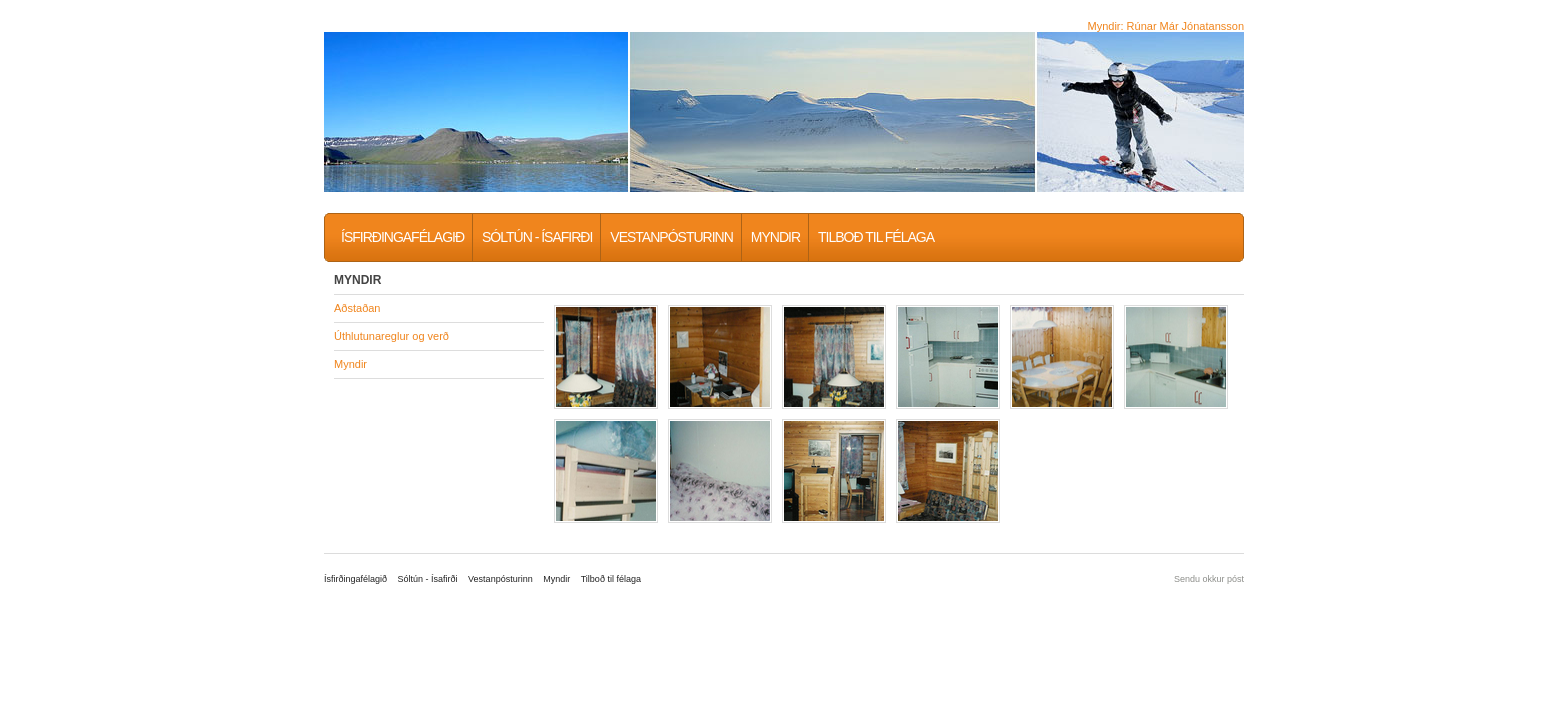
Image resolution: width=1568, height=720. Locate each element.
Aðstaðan (357, 308)
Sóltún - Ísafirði (537, 237)
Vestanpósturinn (671, 237)
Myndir (775, 237)
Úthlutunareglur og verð (391, 336)
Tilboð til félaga (876, 237)
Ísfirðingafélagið (402, 237)
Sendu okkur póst (1209, 579)
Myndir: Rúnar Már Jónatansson (1165, 26)
